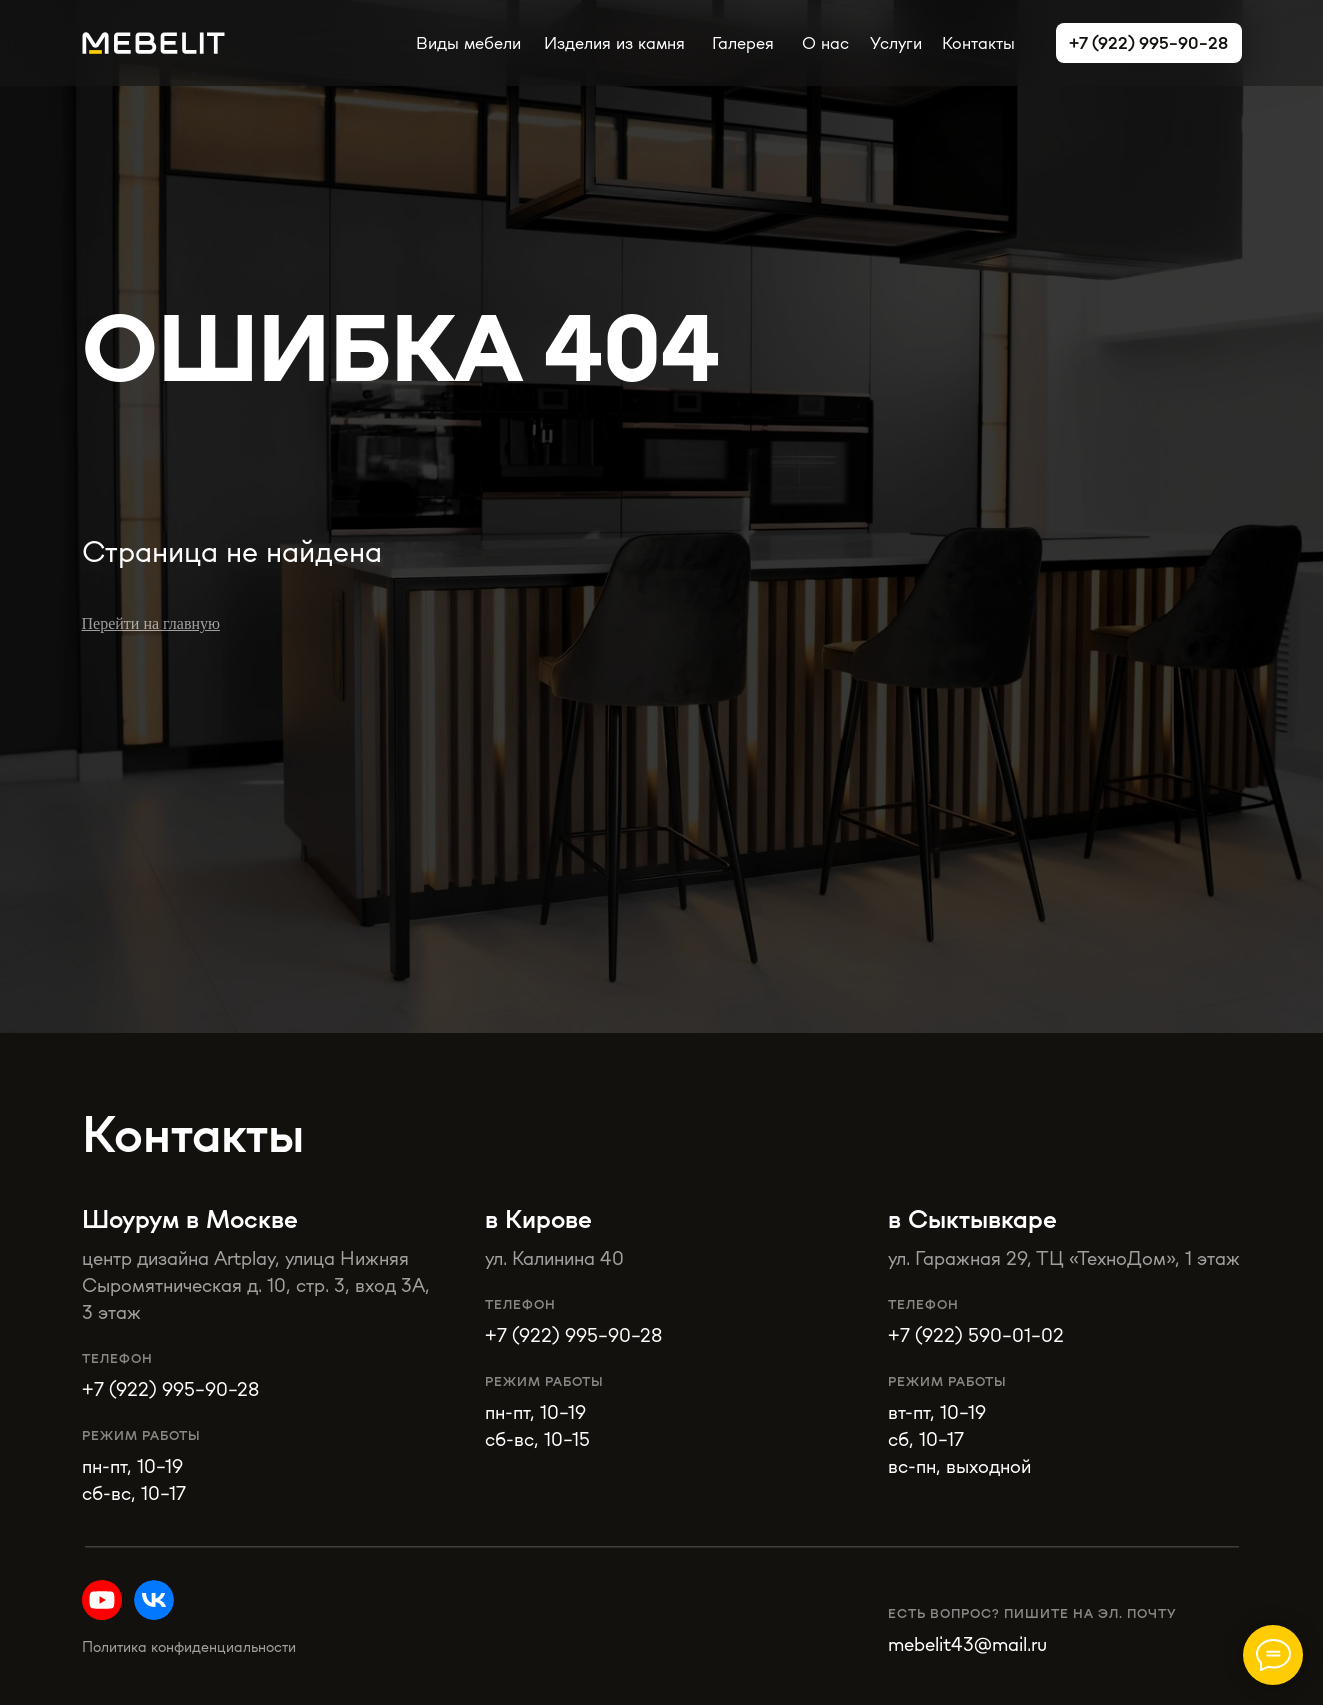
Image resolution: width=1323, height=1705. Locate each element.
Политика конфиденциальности (189, 1646)
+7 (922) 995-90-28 (573, 1334)
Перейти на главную (151, 623)
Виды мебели (468, 42)
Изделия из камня (614, 42)
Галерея (743, 42)
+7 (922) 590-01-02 (976, 1334)
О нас (825, 42)
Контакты (978, 42)
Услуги (896, 42)
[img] (154, 1600)
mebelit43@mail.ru (967, 1643)
